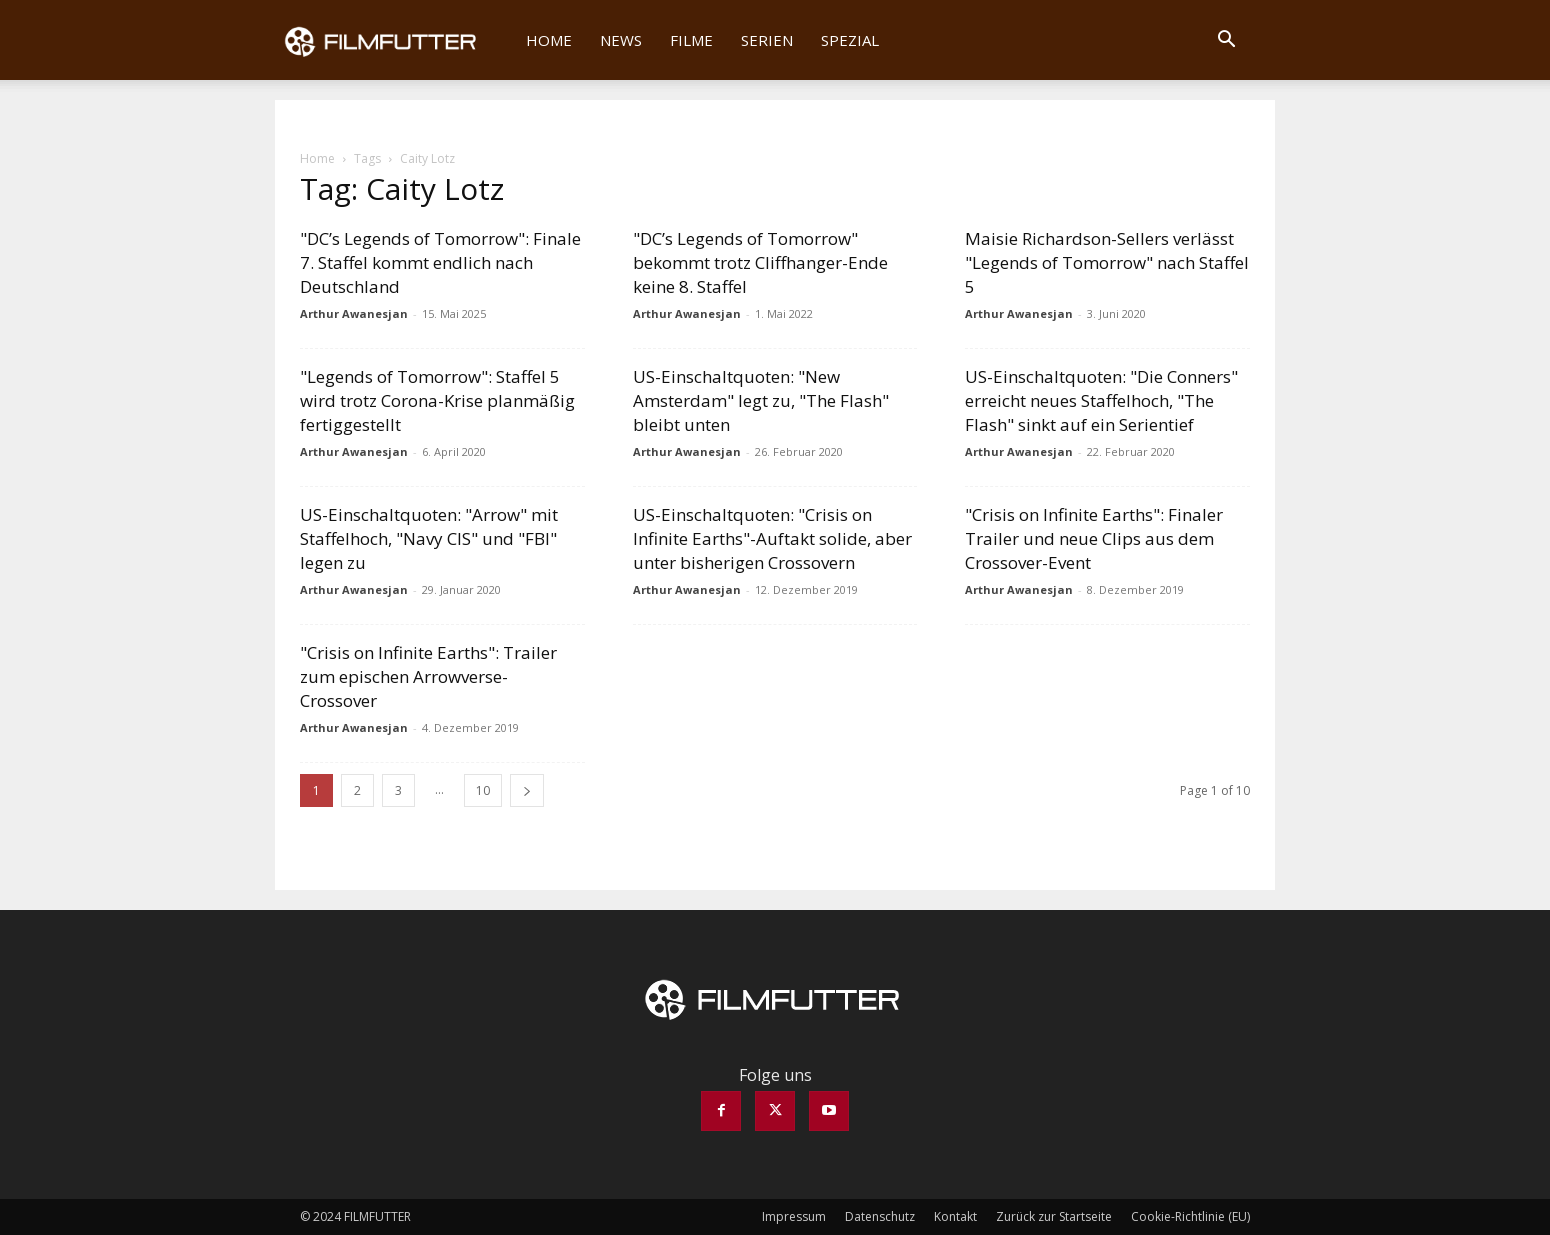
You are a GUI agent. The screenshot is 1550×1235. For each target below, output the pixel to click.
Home (549, 40)
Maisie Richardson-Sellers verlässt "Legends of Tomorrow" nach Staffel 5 (1107, 262)
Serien (767, 40)
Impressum (794, 1216)
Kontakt (955, 1216)
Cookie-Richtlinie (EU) (1190, 1216)
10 (483, 790)
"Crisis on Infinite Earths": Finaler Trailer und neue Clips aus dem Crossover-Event (1094, 538)
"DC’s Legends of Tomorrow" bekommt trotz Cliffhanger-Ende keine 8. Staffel (760, 262)
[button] (1226, 41)
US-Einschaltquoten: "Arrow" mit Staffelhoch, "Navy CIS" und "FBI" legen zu (429, 538)
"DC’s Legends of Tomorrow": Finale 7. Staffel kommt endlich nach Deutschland (440, 262)
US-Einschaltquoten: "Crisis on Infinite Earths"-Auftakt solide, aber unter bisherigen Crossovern (772, 538)
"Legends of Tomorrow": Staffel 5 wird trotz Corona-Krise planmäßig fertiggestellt (437, 400)
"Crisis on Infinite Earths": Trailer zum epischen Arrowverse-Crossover (428, 676)
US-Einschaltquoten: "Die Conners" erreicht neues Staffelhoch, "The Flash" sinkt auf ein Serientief (1101, 400)
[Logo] (393, 40)
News (621, 40)
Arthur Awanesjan (354, 313)
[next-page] (527, 790)
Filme (691, 40)
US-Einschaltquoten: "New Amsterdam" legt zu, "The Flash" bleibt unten (761, 400)
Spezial (850, 40)
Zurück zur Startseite (1054, 1216)
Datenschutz (880, 1216)
